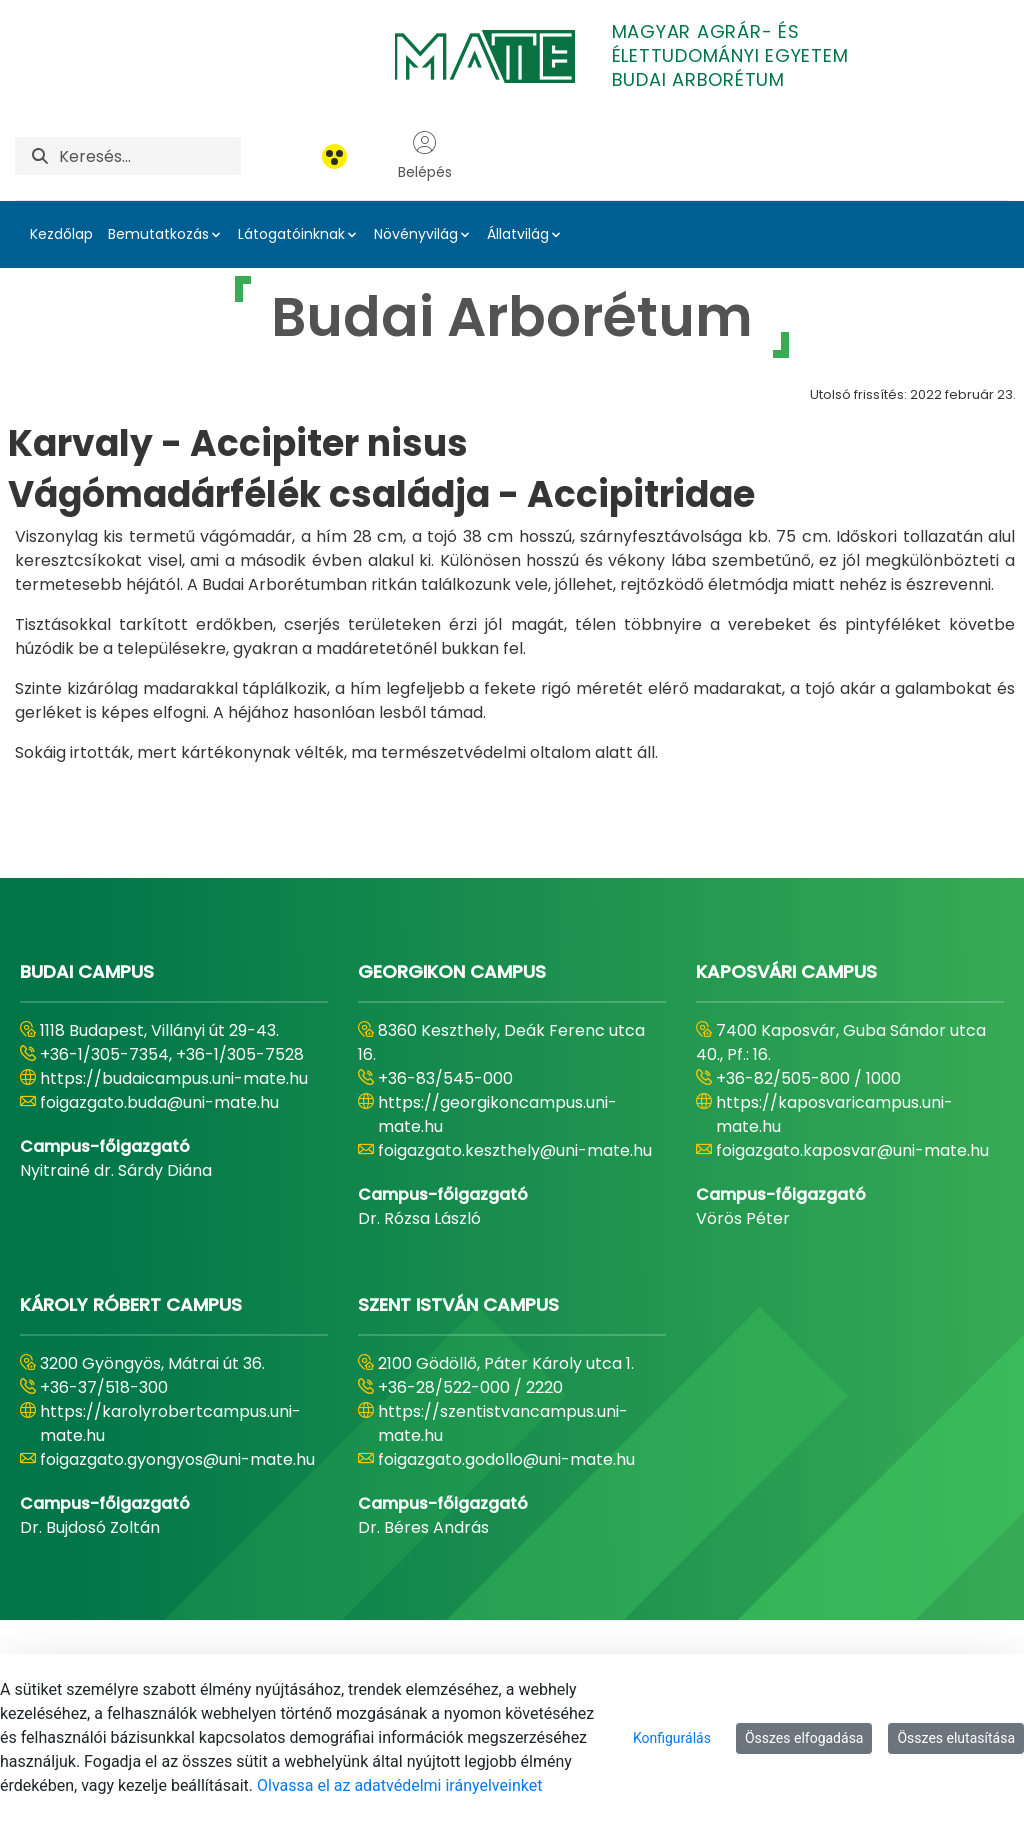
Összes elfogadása (804, 1738)
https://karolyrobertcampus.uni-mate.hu (170, 1423)
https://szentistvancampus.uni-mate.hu (503, 1423)
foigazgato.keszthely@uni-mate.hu (515, 1150)
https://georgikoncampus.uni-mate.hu (497, 1114)
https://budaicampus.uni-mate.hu (174, 1078)
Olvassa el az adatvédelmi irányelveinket (399, 1785)
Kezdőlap (61, 234)
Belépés (425, 156)
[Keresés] (150, 156)
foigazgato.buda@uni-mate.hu (159, 1102)
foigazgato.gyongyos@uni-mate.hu (177, 1459)
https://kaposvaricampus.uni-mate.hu (834, 1114)
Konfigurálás (672, 1738)
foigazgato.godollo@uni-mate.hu (506, 1459)
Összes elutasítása (956, 1738)
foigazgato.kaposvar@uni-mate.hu (852, 1150)
